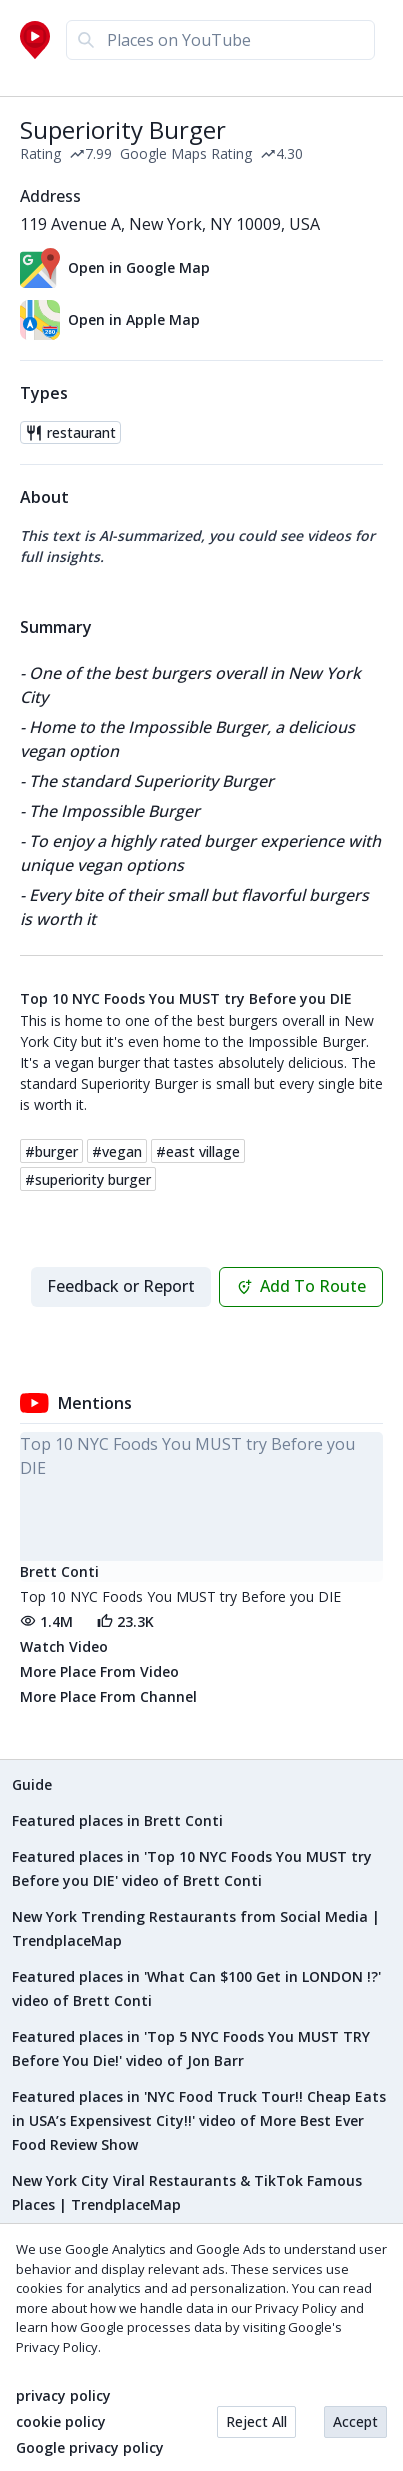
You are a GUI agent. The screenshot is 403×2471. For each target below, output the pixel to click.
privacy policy (63, 2396)
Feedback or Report (121, 1286)
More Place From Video (99, 1671)
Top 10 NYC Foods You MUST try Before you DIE (186, 999)
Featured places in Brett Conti (117, 1820)
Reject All (256, 2421)
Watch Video (64, 1646)
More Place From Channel (108, 1696)
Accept (355, 2421)
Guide (32, 1784)
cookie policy (61, 2422)
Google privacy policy (90, 2448)
